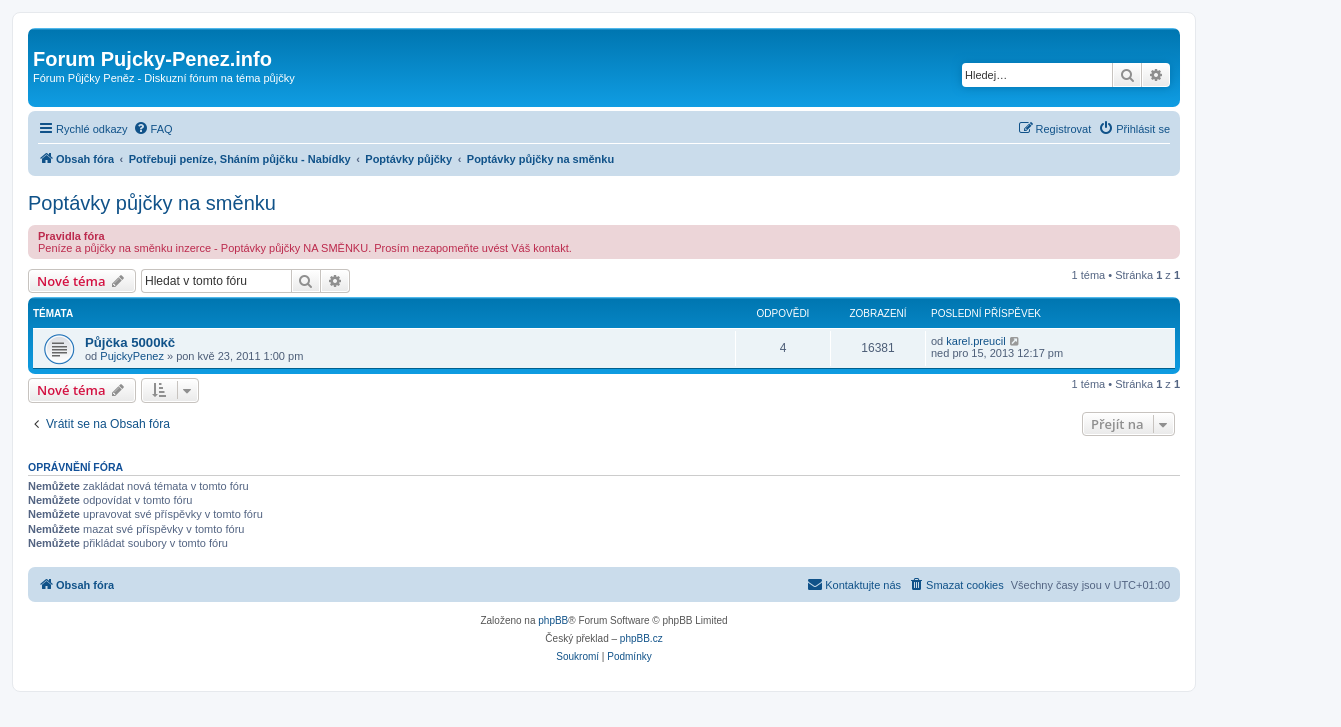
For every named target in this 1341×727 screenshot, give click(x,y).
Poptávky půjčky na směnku (152, 203)
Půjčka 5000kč (130, 342)
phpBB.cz (641, 638)
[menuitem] (153, 129)
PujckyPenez (132, 356)
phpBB (553, 620)
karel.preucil (975, 341)
